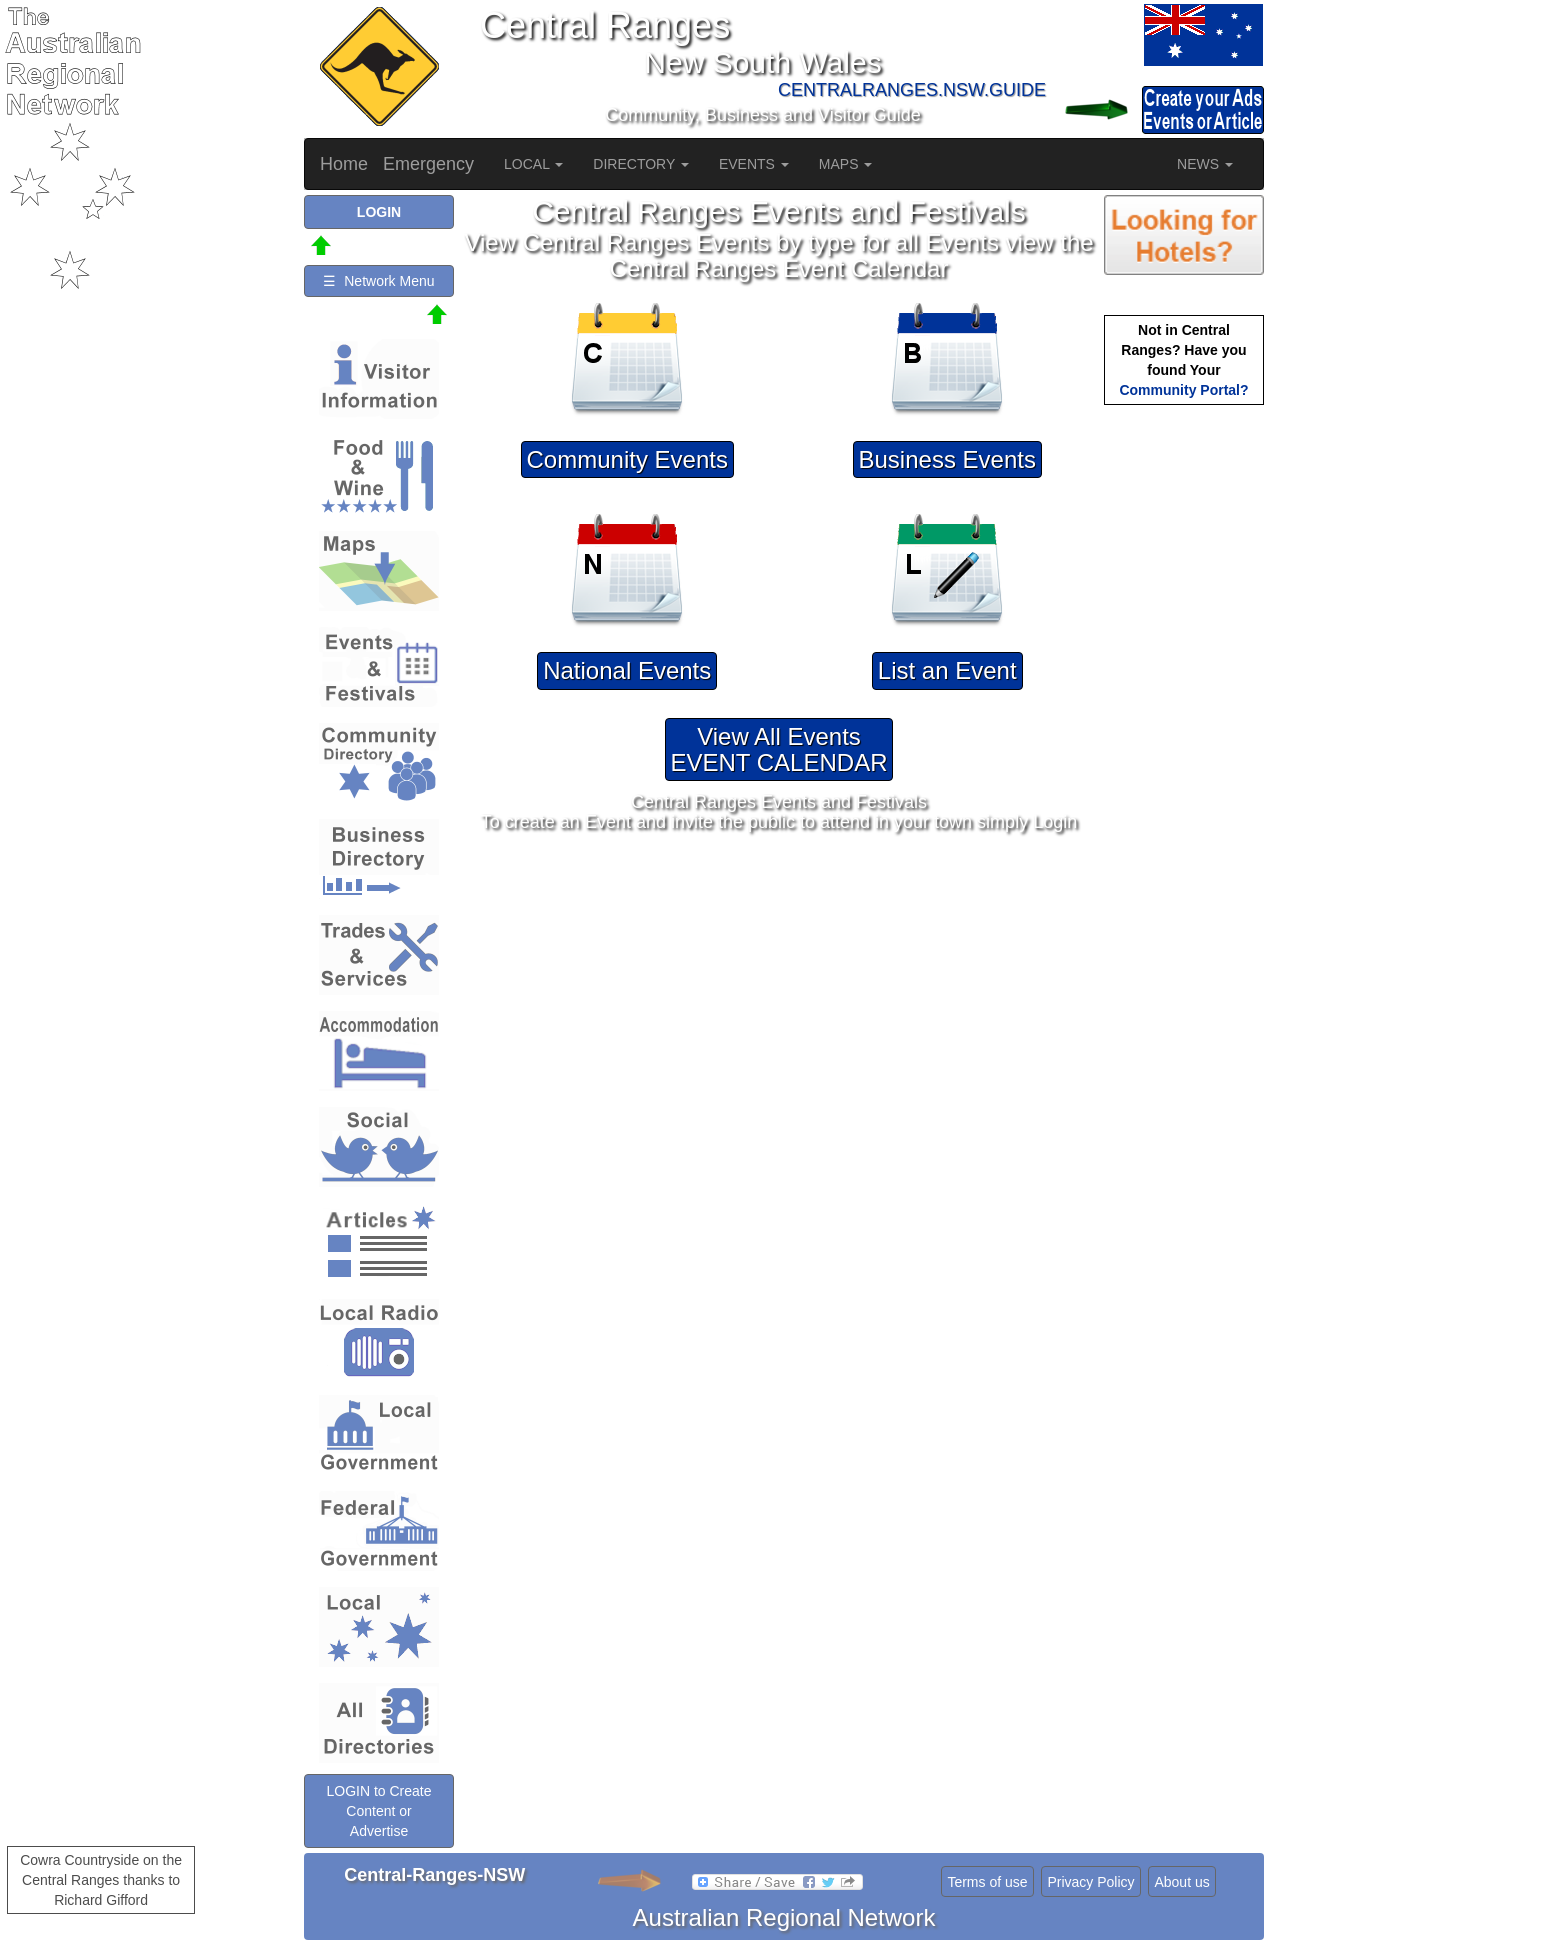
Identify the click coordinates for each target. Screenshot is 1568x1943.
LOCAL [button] (533, 164)
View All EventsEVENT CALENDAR (779, 749)
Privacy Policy (1090, 1882)
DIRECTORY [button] (641, 164)
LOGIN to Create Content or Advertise (378, 1811)
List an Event (947, 670)
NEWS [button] (1205, 164)
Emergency (428, 164)
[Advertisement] (1184, 725)
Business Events (947, 459)
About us (1181, 1882)
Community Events (627, 459)
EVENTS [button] (754, 164)
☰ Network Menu (378, 281)
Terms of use (987, 1882)
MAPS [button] (846, 164)
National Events (627, 670)
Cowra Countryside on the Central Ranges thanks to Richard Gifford (101, 1880)
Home (344, 164)
